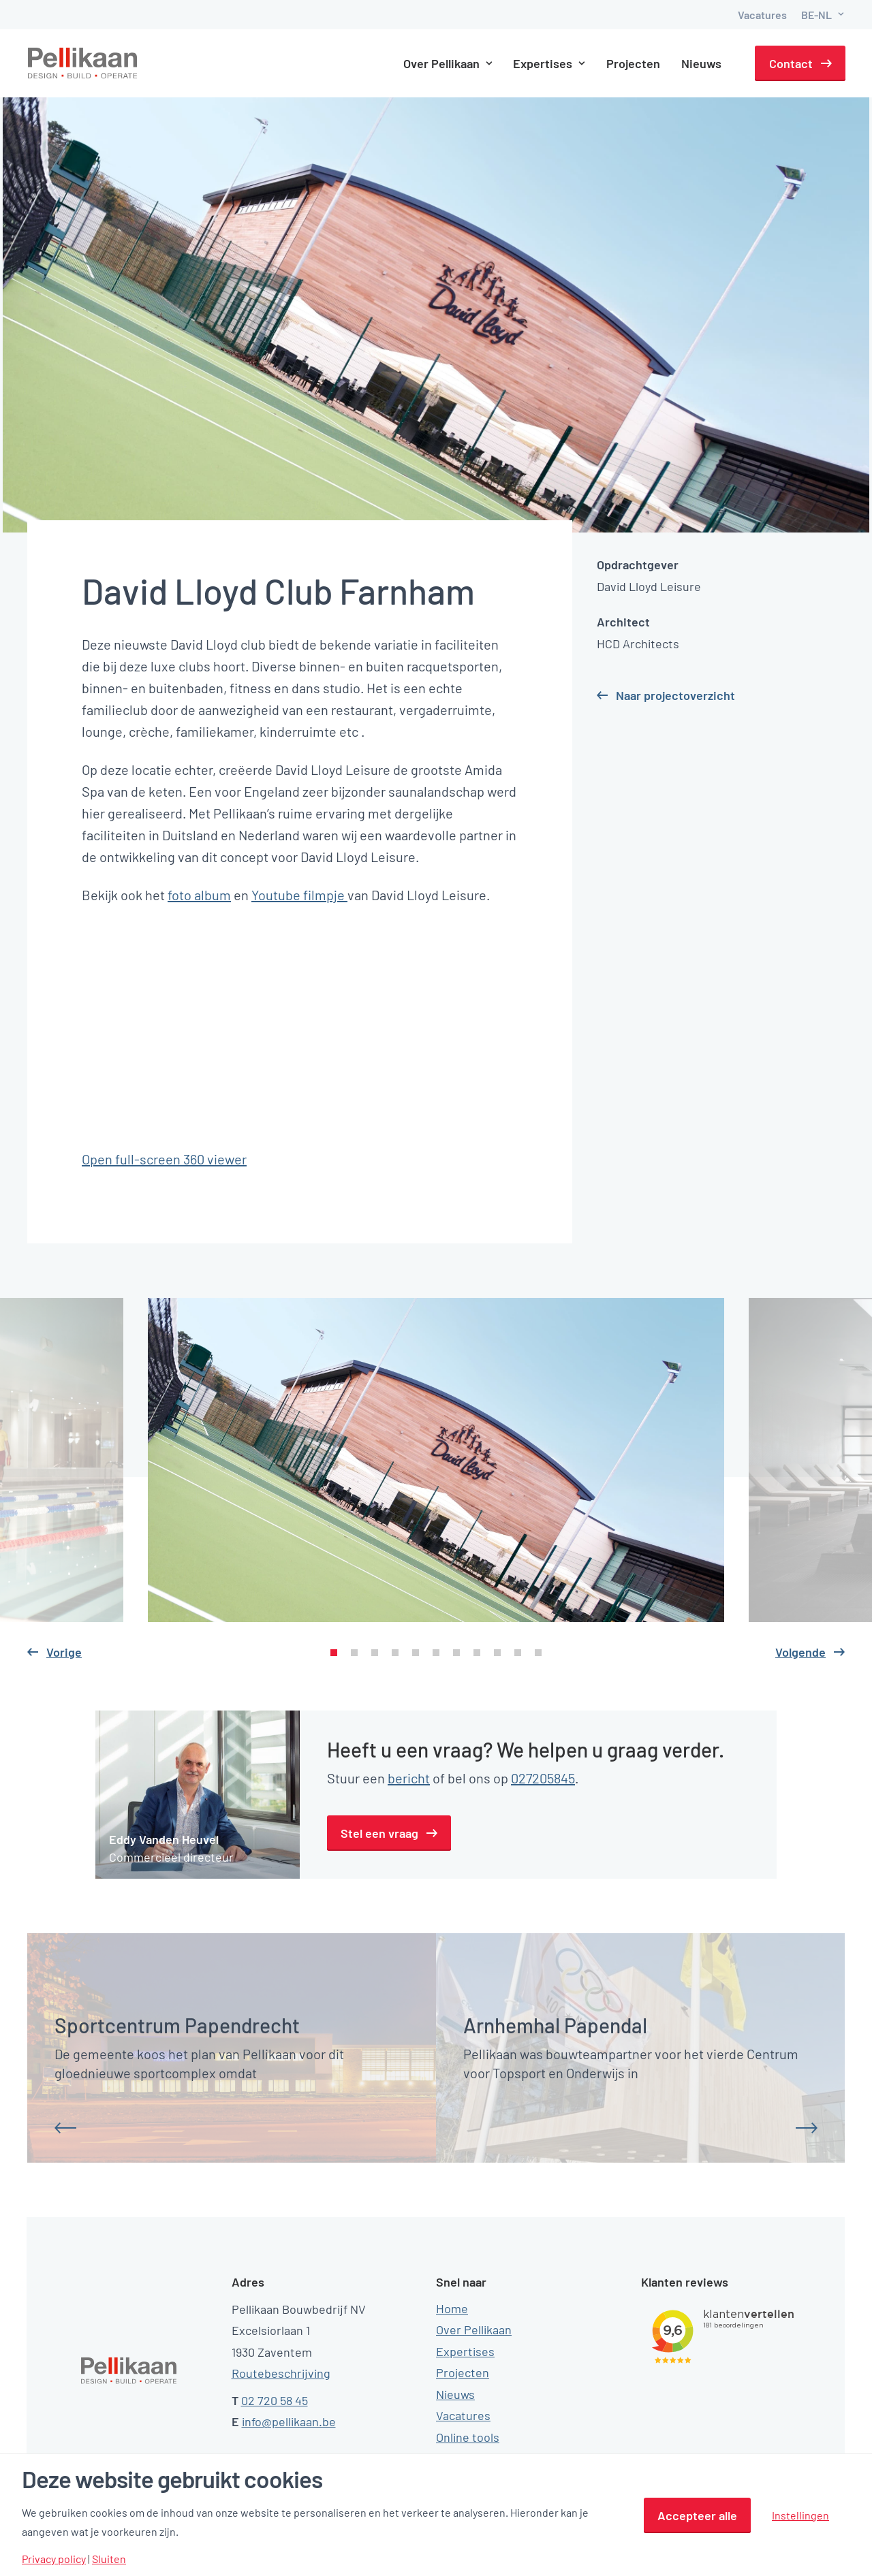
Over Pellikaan (448, 63)
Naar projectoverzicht (675, 695)
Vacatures (762, 14)
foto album (199, 895)
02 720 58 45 (274, 2400)
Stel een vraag (379, 1833)
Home (452, 2308)
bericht (409, 1778)
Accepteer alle (697, 2515)
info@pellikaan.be (289, 2421)
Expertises (550, 63)
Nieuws (702, 63)
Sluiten (109, 2559)
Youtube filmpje (299, 895)
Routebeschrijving (281, 2373)
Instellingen (800, 2515)
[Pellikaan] (83, 63)
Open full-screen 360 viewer (164, 1159)
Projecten (634, 63)
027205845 (543, 1778)
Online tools (467, 2437)
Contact (791, 63)
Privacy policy (54, 2559)
